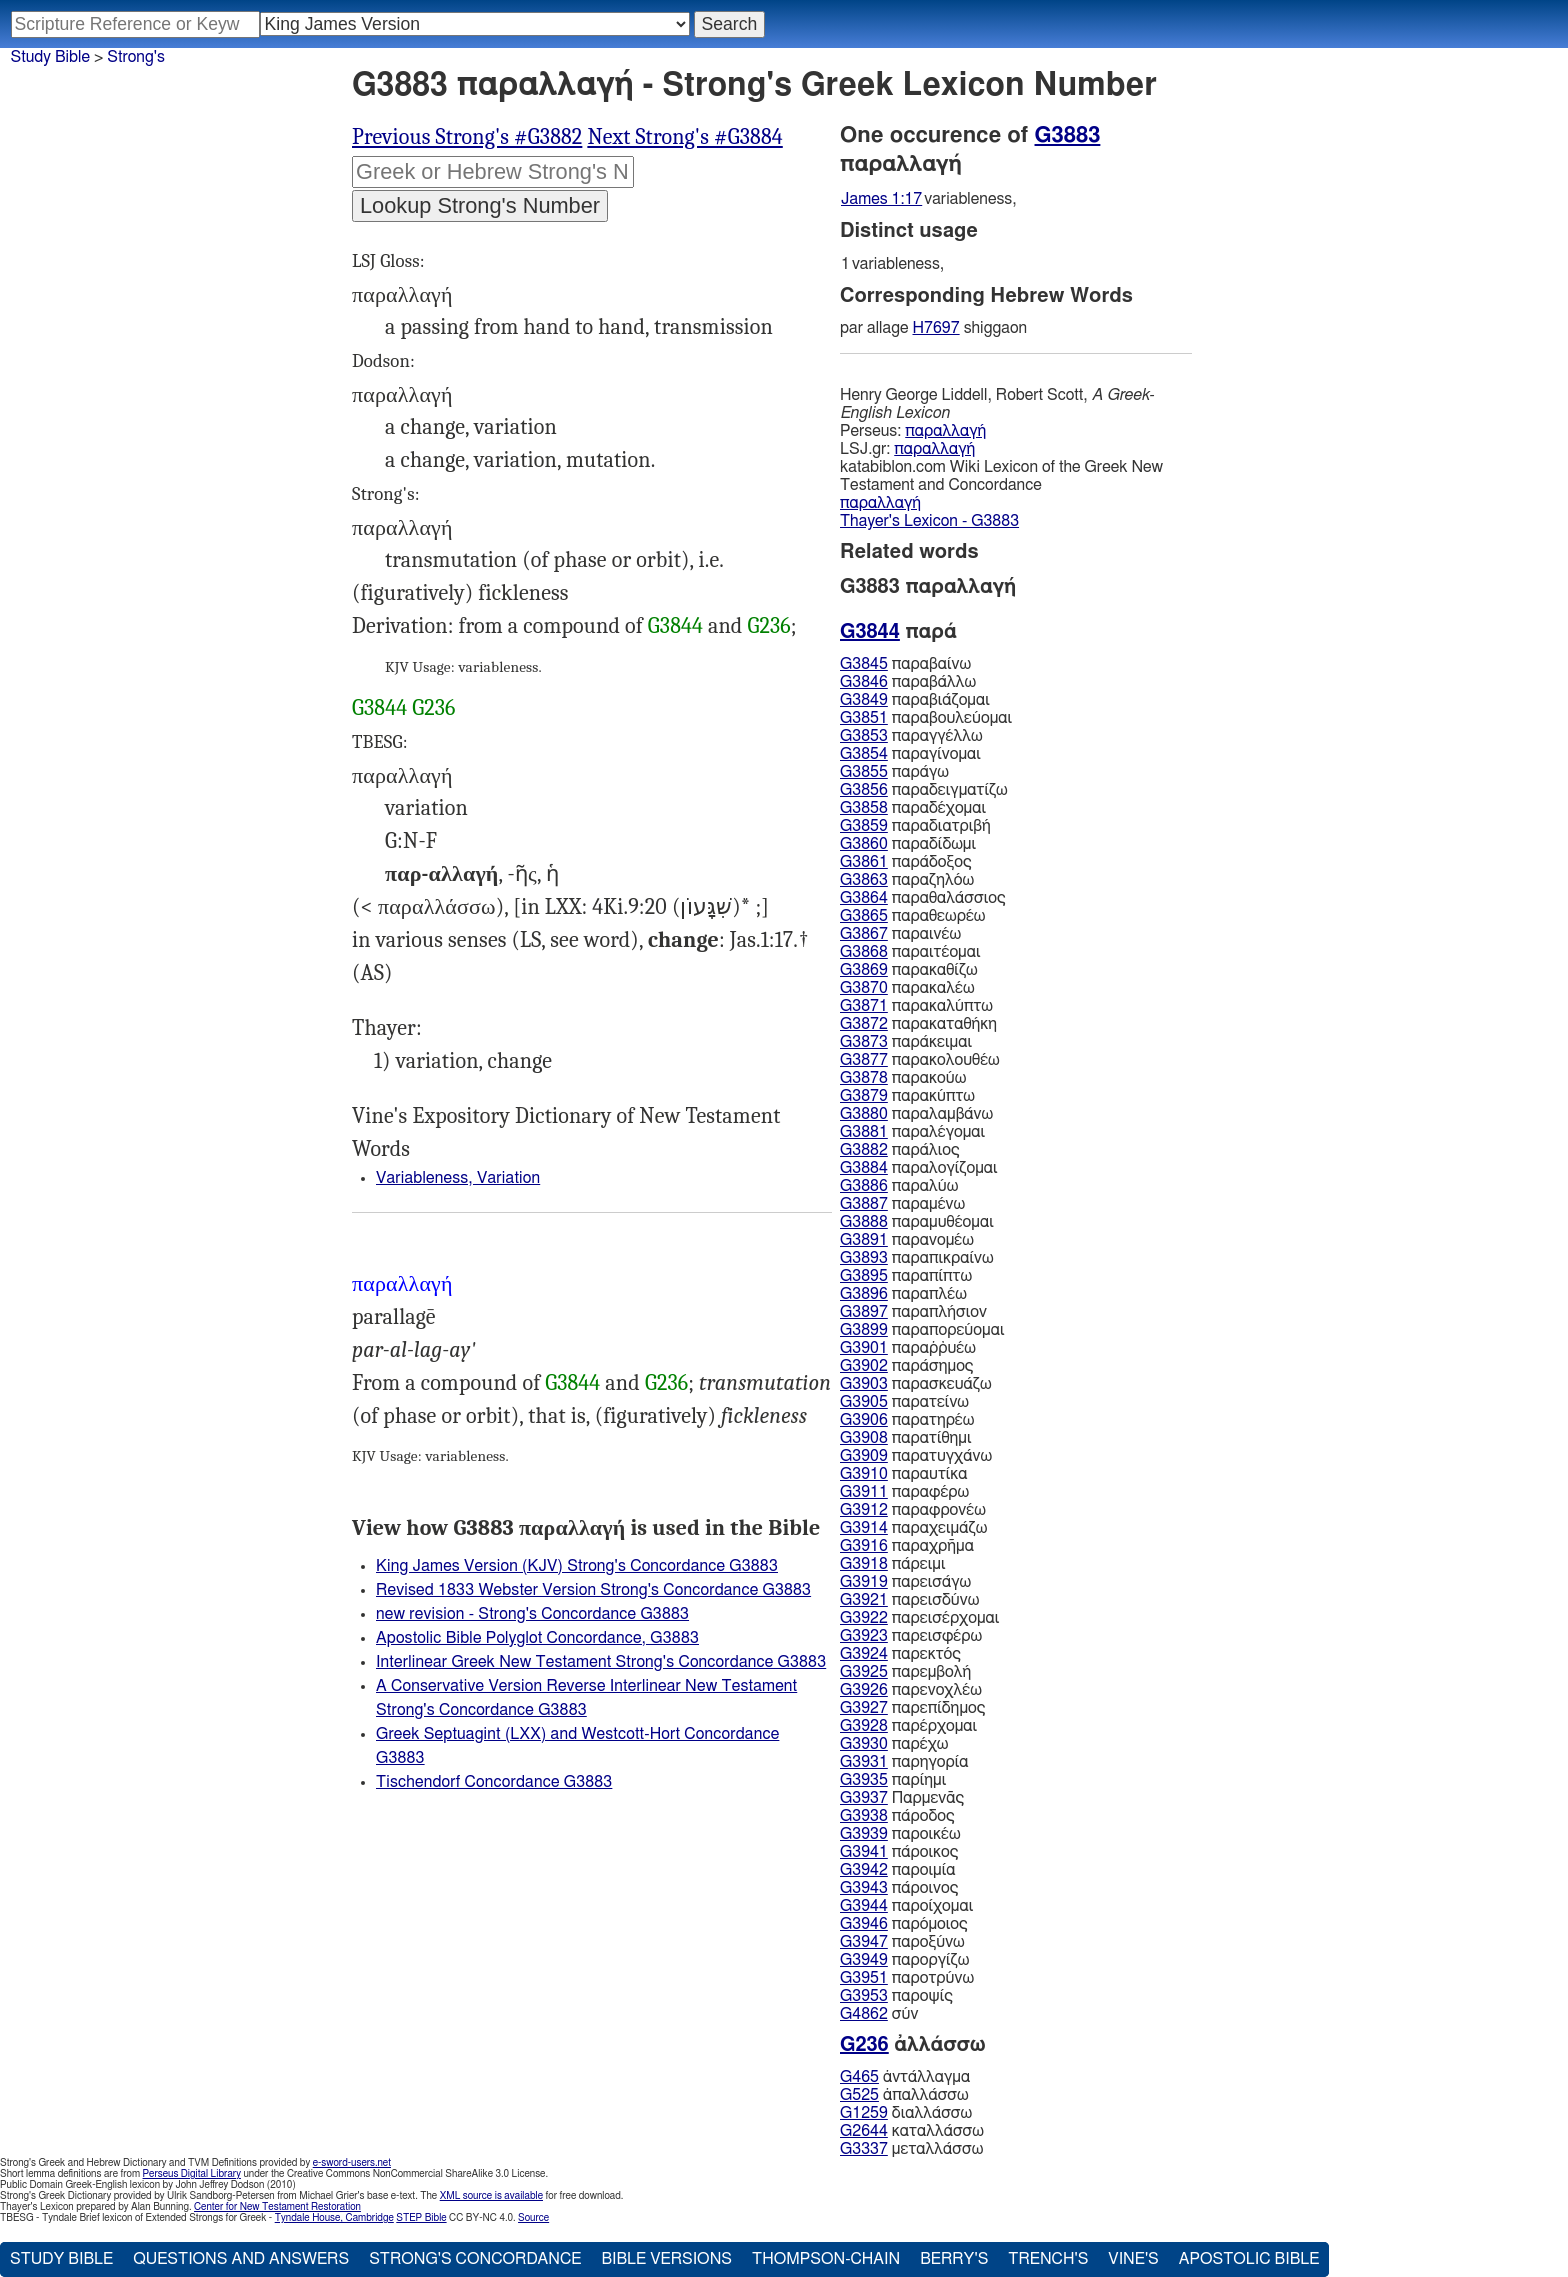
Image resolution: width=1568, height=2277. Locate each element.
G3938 (864, 1816)
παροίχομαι (906, 1906)
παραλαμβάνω (916, 1114)
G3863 (864, 880)
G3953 (864, 1996)
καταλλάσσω (912, 2131)
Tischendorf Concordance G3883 (494, 1782)
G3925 (864, 1672)
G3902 (864, 1366)
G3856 (864, 790)
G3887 (864, 1204)
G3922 (864, 1618)
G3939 (864, 1834)
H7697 (936, 328)
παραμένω (902, 1204)
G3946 (864, 1924)
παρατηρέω (907, 1420)
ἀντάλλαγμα (905, 2077)
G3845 (864, 664)
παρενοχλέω (911, 1690)
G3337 (864, 2149)
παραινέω (900, 934)
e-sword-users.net (352, 2163)
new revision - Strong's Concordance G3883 (532, 1614)
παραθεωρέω (912, 916)
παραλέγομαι (912, 1132)
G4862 (864, 2014)
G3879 (864, 1096)
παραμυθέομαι (917, 1222)
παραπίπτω (906, 1276)
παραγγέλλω (911, 736)
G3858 (864, 808)
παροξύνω (902, 1942)
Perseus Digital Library (192, 2174)
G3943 (864, 1888)
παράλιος (900, 1150)
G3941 (864, 1852)
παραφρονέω (913, 1510)
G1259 (864, 2113)
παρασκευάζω (916, 1384)
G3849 (864, 700)
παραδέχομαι (913, 808)
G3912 (864, 1510)
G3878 (864, 1078)
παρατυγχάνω (916, 1456)
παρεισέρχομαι (919, 1618)
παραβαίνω (905, 664)
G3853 (864, 736)
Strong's (136, 57)
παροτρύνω (907, 1978)
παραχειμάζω (913, 1528)
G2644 (864, 2131)
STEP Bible (421, 2218)
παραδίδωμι (908, 844)
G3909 (864, 1456)
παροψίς (896, 1996)
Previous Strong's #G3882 (467, 137)
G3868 (864, 952)
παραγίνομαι (910, 754)
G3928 (864, 1726)
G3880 (864, 1114)
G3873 (864, 1042)
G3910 (864, 1474)
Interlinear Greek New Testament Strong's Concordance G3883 (601, 1662)
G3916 (864, 1546)
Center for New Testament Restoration (277, 2207)
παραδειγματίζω (924, 790)
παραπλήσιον (913, 1312)
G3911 (864, 1492)
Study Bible (50, 57)
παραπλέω (903, 1294)
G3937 (864, 1798)
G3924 (864, 1654)
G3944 (864, 1906)
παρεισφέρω (911, 1636)
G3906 (864, 1420)
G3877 (864, 1060)
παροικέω (900, 1834)
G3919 (864, 1582)
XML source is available (491, 2196)
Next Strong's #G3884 (684, 137)
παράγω (894, 772)
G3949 (864, 1960)
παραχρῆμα (907, 1546)
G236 (768, 626)
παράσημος (906, 1366)
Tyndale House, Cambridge (334, 2218)
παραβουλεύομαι (926, 718)
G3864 (864, 898)
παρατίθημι (905, 1438)
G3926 (864, 1690)
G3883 (1068, 135)
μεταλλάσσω (911, 2149)
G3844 (675, 626)
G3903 (864, 1384)
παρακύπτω (907, 1096)
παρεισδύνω (909, 1600)
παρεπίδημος (912, 1708)
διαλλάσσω (906, 2113)
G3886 (864, 1186)
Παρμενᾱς (902, 1798)
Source (533, 2218)
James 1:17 (881, 199)
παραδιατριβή (915, 826)
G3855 (864, 772)
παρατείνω (904, 1402)
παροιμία (897, 1870)
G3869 (864, 970)
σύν (879, 2014)
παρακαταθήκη (918, 1024)
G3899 (864, 1330)
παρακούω (903, 1078)
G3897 (864, 1312)
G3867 (864, 934)
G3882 (864, 1150)
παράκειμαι (906, 1042)
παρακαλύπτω (916, 1006)
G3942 (864, 1870)
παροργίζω (904, 1960)
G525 (859, 2095)
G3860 (864, 844)
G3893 (864, 1258)
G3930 (864, 1744)
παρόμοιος (904, 1924)
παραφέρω (904, 1492)
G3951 (864, 1978)
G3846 (864, 682)
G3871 (864, 1006)
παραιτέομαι (910, 952)
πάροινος (899, 1888)
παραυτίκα (904, 1474)
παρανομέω (907, 1240)
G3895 (864, 1276)
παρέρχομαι (908, 1726)
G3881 (864, 1132)
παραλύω (899, 1186)
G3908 (864, 1438)
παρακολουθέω (920, 1060)
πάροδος (897, 1816)
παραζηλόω (907, 880)
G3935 (864, 1780)
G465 (859, 2077)
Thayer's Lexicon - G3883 (929, 521)
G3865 (864, 916)
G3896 (864, 1294)
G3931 (864, 1762)
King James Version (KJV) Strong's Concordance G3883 (577, 1566)
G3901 (864, 1348)
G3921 (864, 1600)
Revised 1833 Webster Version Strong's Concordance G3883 (593, 1590)
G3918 (864, 1564)
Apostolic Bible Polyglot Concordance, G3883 (537, 1638)
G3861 (864, 862)
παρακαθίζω (909, 970)
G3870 (864, 988)
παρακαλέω (907, 988)
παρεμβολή (905, 1672)
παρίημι (893, 1780)
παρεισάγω (905, 1582)
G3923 (864, 1636)
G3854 (864, 754)
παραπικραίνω (917, 1258)
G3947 (864, 1942)
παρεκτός (900, 1654)
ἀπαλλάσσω (904, 2095)
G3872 (864, 1024)
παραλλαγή (945, 431)
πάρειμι (892, 1564)
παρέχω (894, 1744)
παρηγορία (904, 1762)
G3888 (864, 1222)
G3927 (864, 1708)
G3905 (864, 1402)
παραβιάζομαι (915, 700)
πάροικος (899, 1852)
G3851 (864, 718)
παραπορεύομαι (922, 1330)
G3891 (864, 1240)
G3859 (864, 826)
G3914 (864, 1528)
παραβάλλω (908, 682)
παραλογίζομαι (919, 1168)
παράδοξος (906, 862)
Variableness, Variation (458, 1178)
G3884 (864, 1168)
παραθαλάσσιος (923, 898)
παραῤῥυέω (908, 1348)
